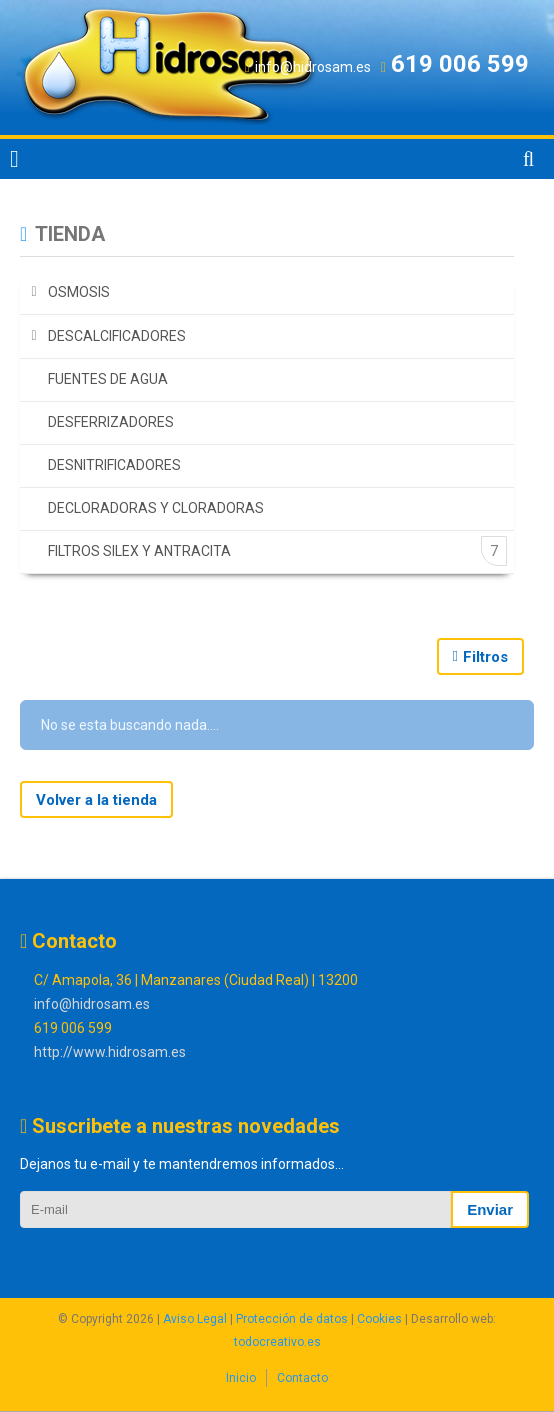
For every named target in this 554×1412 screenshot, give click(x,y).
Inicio (241, 1378)
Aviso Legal (195, 1319)
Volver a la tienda (96, 800)
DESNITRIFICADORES (114, 465)
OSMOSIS (79, 292)
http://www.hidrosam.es (110, 1052)
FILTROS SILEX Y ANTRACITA (139, 551)
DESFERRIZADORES (111, 422)
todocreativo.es (277, 1342)
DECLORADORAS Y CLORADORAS (156, 508)
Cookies (379, 1319)
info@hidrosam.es (92, 1004)
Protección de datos (292, 1319)
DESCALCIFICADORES (117, 336)
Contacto (302, 1378)
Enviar (490, 1209)
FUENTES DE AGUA (108, 379)
